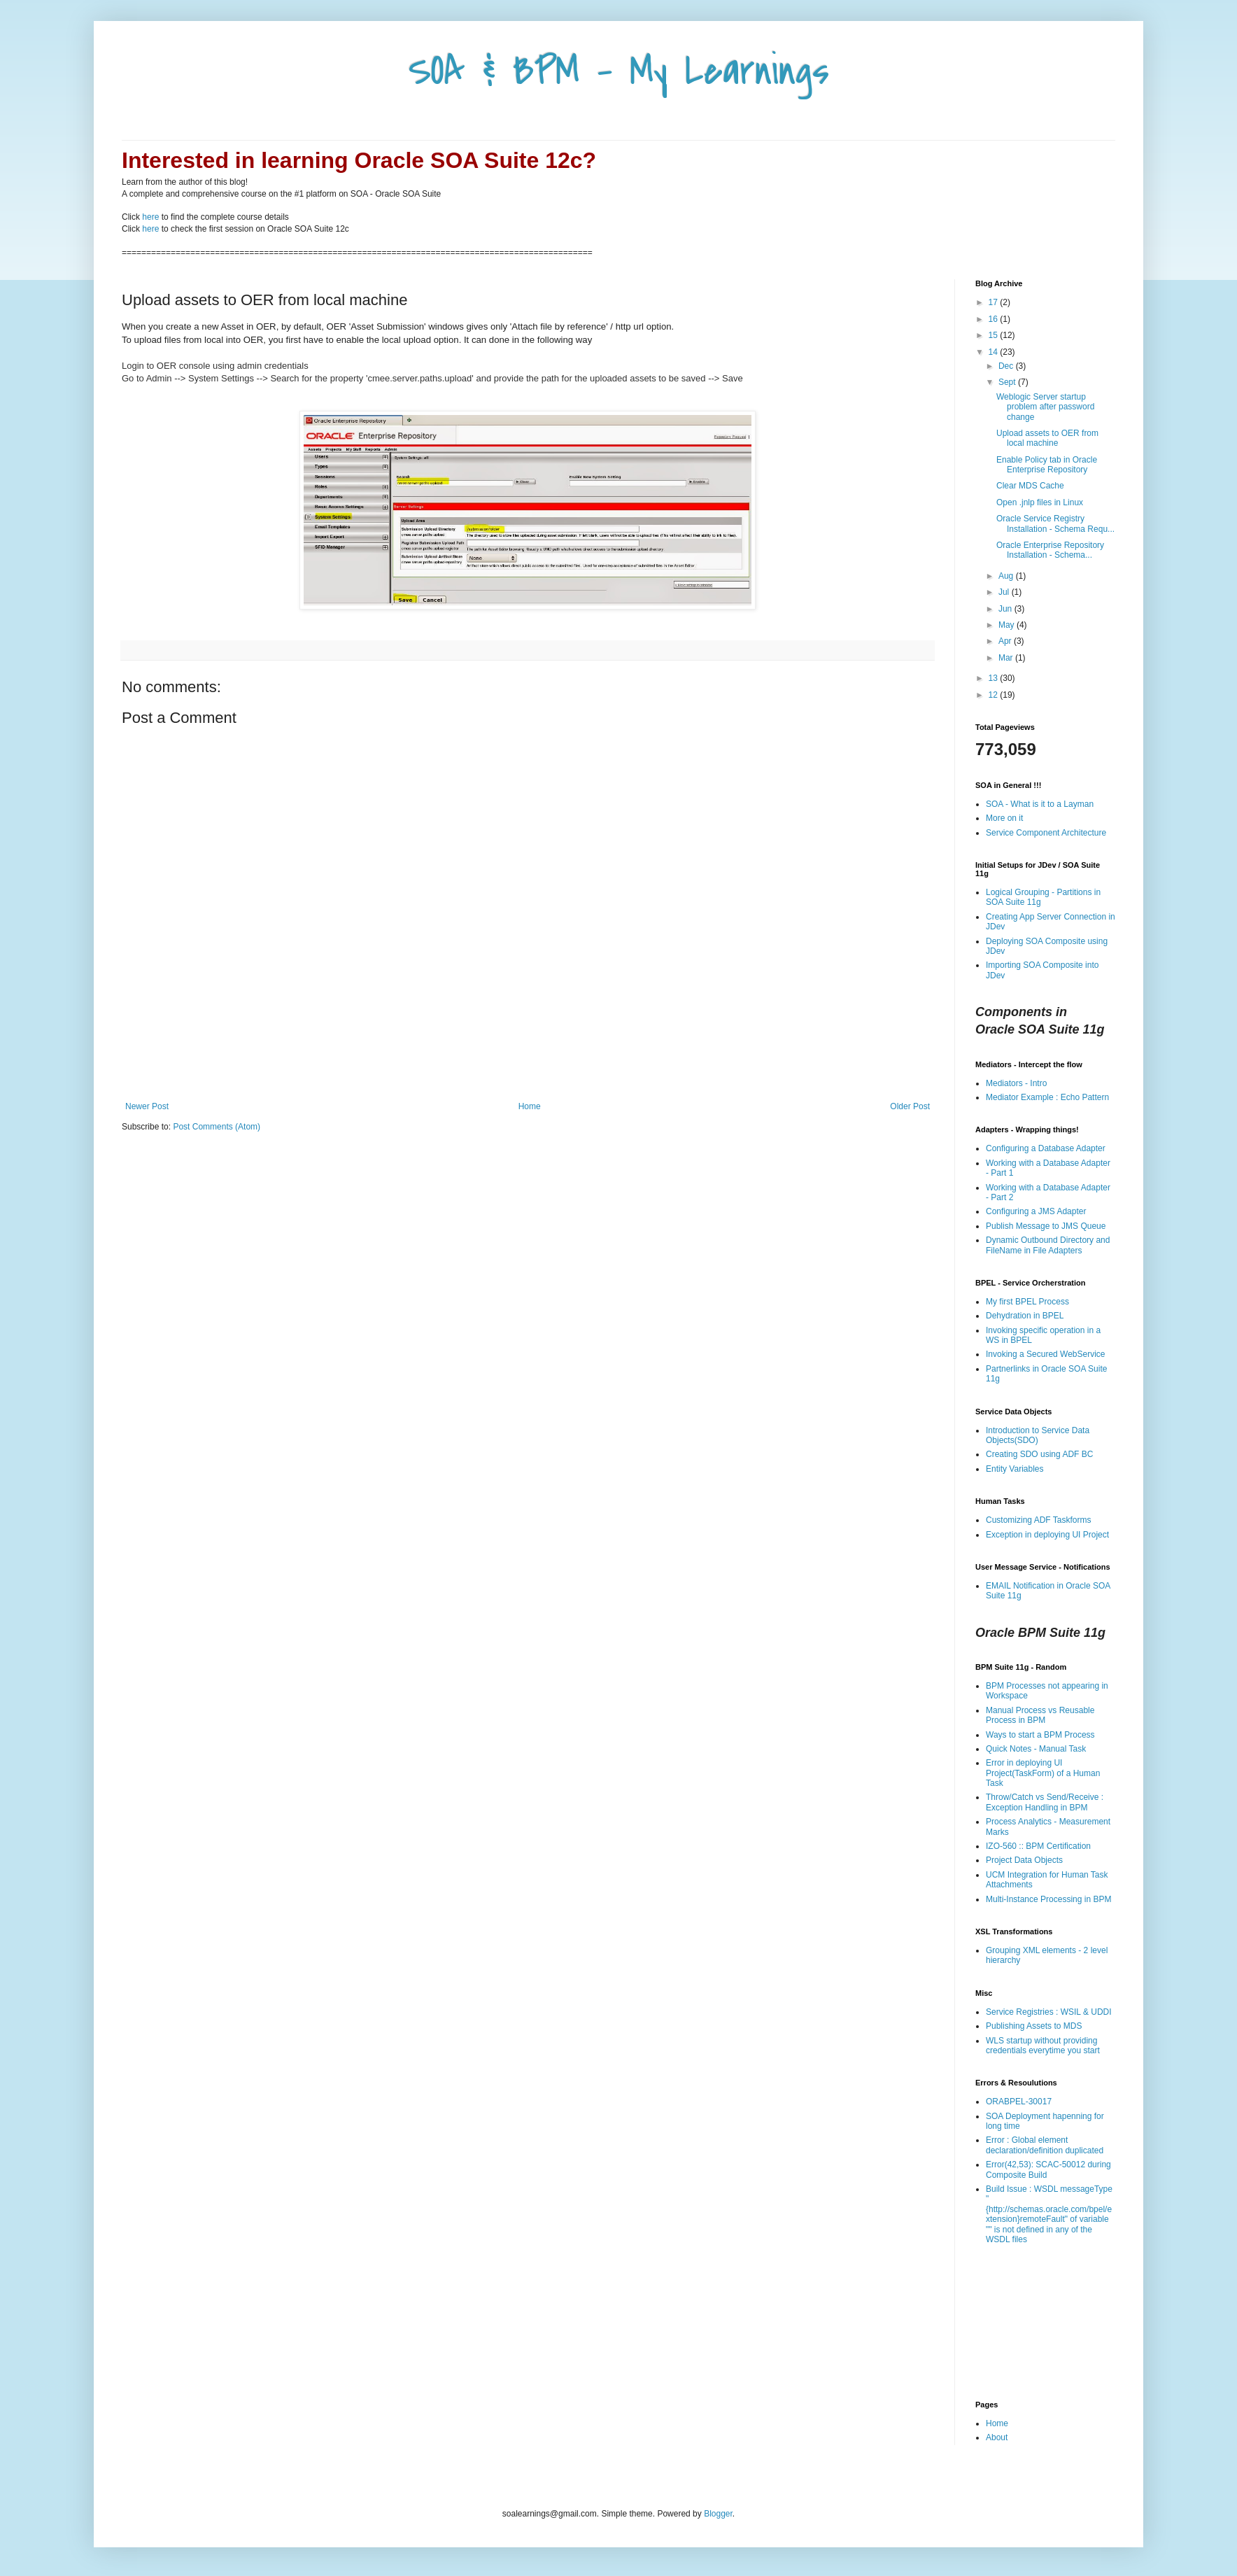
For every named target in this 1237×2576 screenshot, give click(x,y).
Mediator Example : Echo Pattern (1047, 1097)
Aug (1007, 576)
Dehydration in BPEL (1024, 1316)
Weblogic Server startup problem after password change (1045, 407)
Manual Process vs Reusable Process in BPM (1040, 1715)
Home (529, 1106)
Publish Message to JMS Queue (1045, 1226)
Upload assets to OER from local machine (1047, 438)
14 (995, 352)
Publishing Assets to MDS (1034, 2026)
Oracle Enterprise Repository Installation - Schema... (1050, 550)
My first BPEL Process (1027, 1302)
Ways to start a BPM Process (1040, 1735)
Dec (1007, 366)
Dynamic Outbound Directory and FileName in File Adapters (1048, 1245)
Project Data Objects (1024, 1860)
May (1007, 625)
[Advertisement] (527, 1063)
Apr (1006, 641)
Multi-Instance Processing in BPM (1048, 1899)
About (997, 2437)
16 (995, 319)
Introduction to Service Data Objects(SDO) (1037, 1435)
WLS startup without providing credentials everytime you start (1043, 2045)
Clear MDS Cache (1030, 486)
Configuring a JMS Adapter (1036, 1211)
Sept (1008, 382)
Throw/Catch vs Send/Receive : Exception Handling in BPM (1044, 1802)
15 (995, 335)
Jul (1005, 592)
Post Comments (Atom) (216, 1127)
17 (995, 302)
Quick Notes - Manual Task (1036, 1749)
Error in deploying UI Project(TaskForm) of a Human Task (1043, 1773)
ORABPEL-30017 (1019, 2101)
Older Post (910, 1106)
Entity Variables (1014, 1469)
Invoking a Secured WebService (1045, 1354)
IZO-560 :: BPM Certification (1038, 1846)
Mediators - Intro (1016, 1083)
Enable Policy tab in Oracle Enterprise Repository (1046, 464)
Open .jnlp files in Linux (1039, 502)
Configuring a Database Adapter (1045, 1148)
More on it (1004, 818)
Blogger (718, 2514)
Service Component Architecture (1046, 833)
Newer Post (147, 1106)
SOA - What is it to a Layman (1040, 804)
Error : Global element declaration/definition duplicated (1044, 2145)
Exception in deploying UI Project (1047, 1535)
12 (995, 695)
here (150, 217)
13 (995, 678)
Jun (1006, 609)
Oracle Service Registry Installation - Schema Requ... (1055, 523)
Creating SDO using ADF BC (1039, 1454)
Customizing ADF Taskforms (1038, 1520)
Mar (1006, 658)
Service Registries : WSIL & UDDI (1049, 2012)
